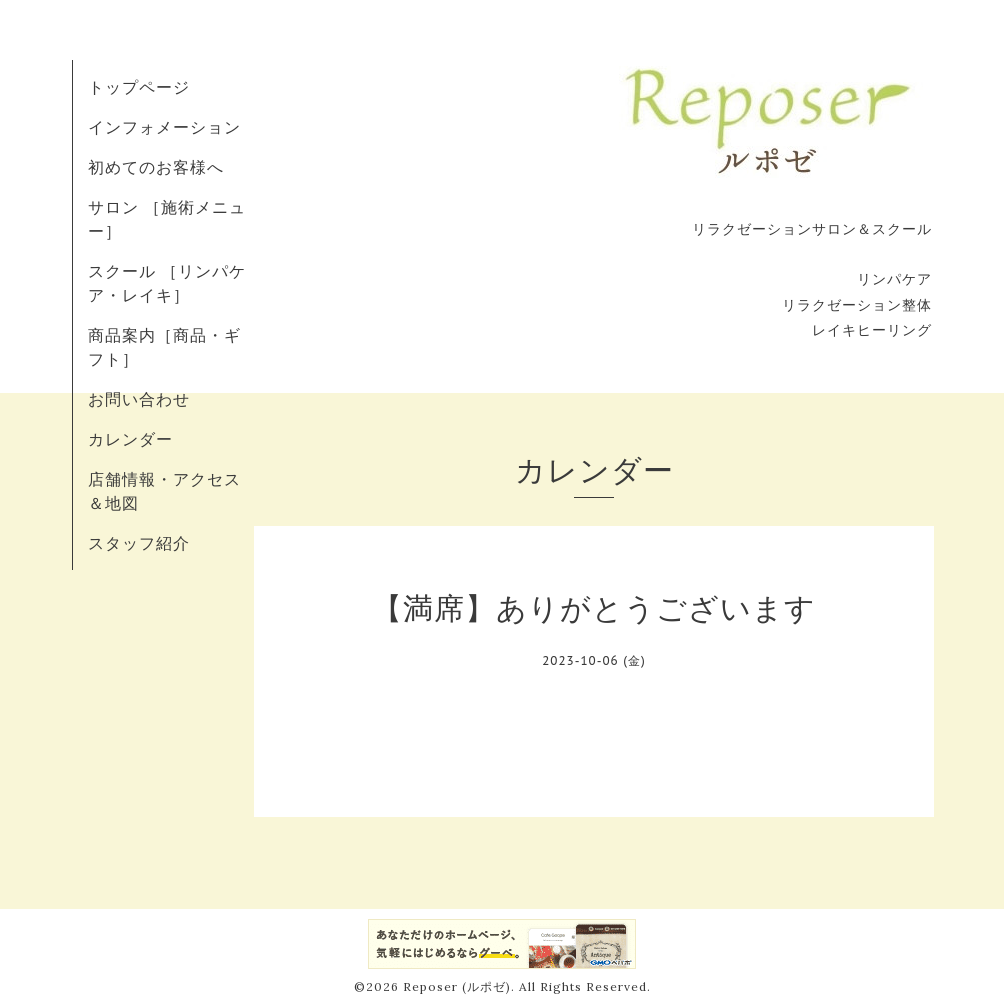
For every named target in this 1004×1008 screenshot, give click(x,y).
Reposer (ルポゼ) (457, 986)
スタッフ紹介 (139, 543)
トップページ (139, 87)
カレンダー (130, 439)
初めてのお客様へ (156, 167)
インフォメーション (164, 127)
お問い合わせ (139, 399)
